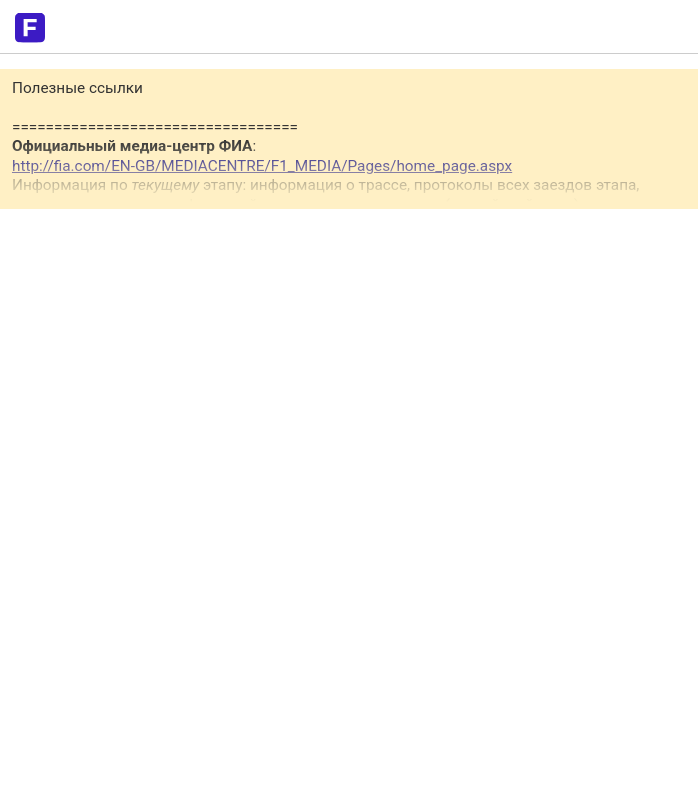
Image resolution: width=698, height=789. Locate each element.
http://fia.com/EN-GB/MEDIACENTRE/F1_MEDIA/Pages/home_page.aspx (262, 166)
